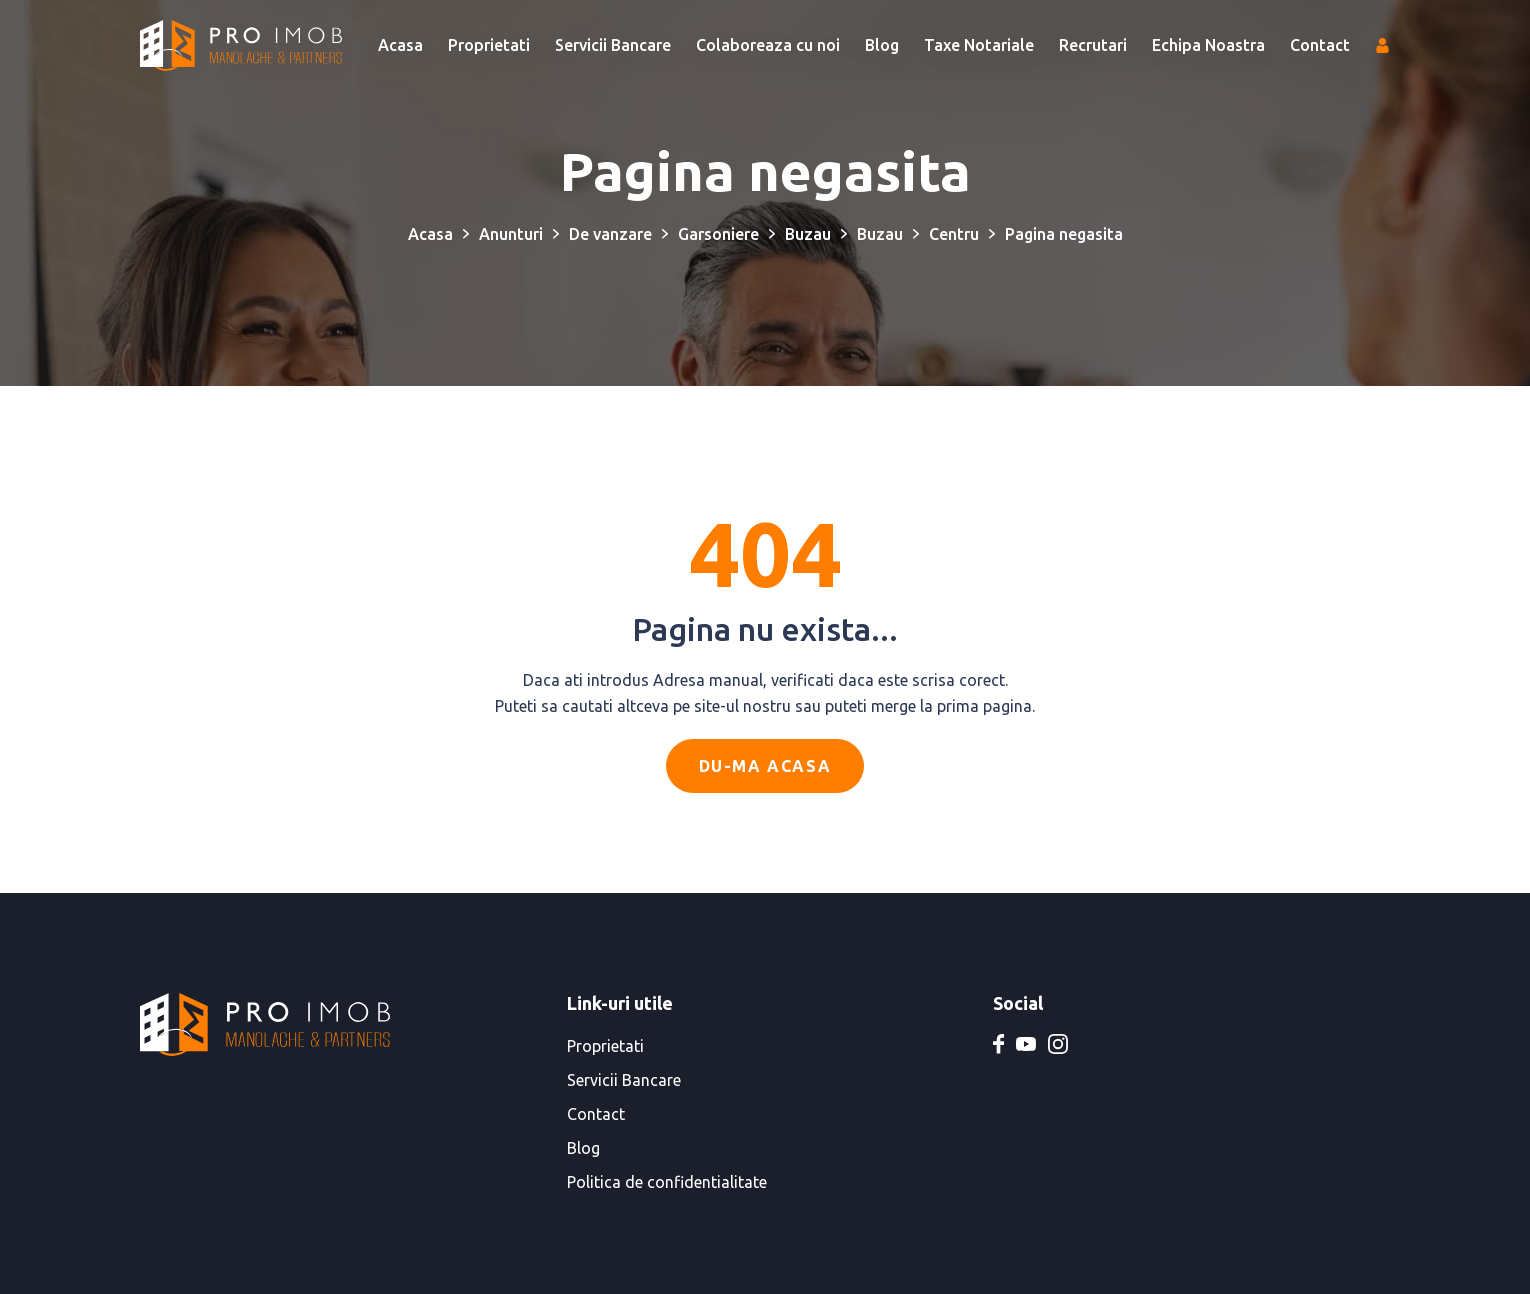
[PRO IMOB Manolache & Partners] (241, 45)
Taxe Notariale (979, 45)
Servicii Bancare (613, 45)
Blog (882, 45)
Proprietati (489, 45)
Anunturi (511, 234)
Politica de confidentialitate (667, 1182)
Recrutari (1093, 45)
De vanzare (610, 234)
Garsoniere (718, 234)
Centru (954, 234)
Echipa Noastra (1208, 45)
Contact (1320, 45)
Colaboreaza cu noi (768, 45)
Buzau (808, 234)
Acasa (400, 45)
